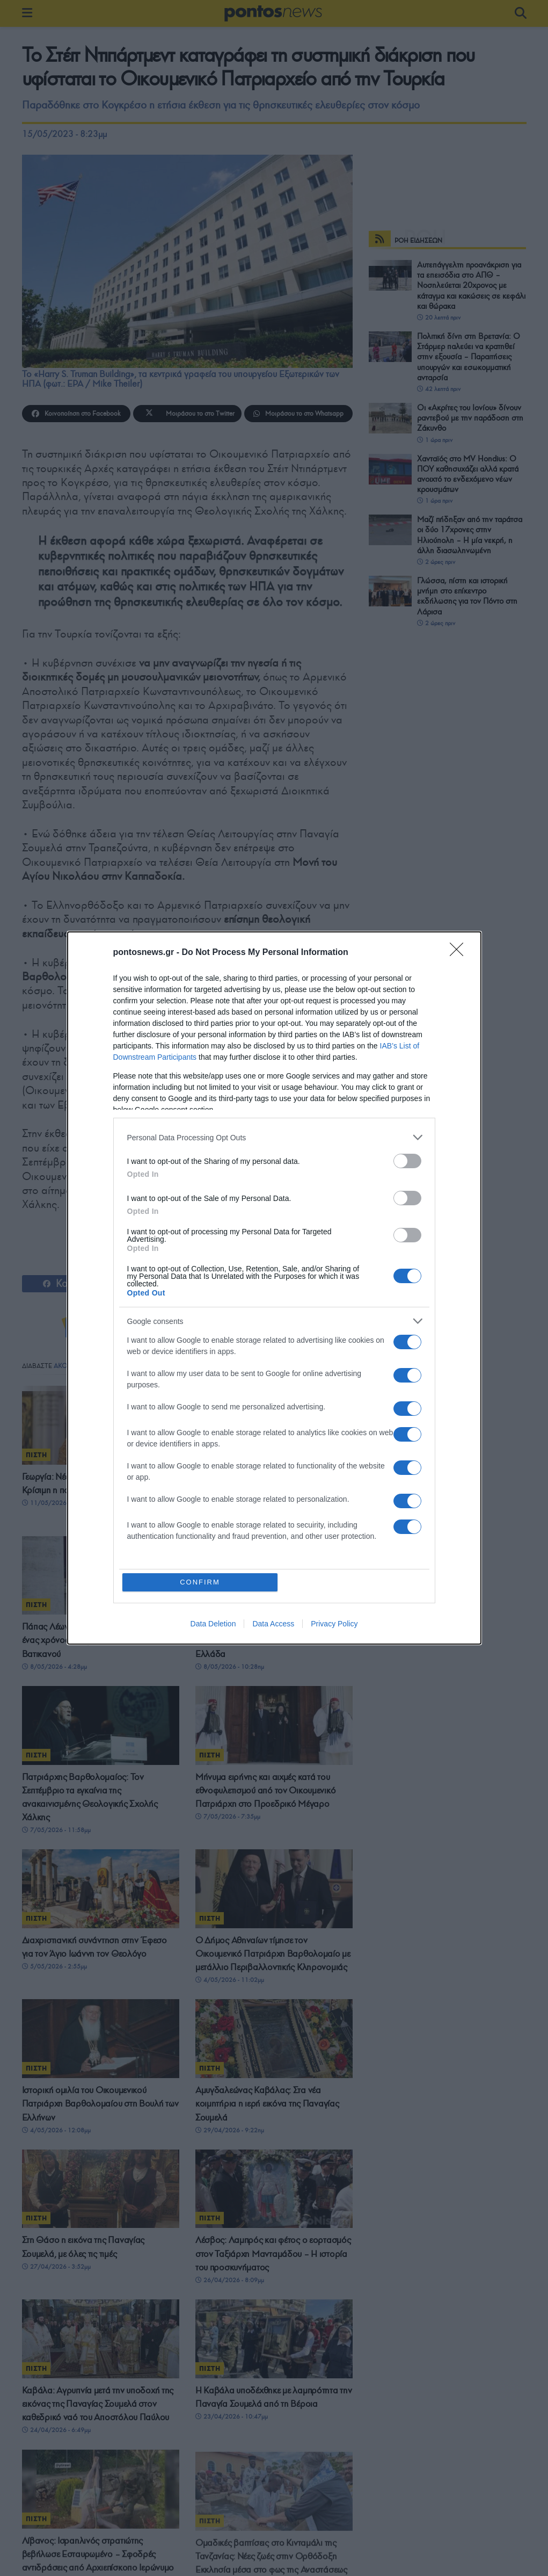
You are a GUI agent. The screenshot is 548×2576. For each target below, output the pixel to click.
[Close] (460, 953)
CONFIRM (200, 1582)
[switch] (407, 1161)
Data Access (273, 1623)
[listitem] (274, 1137)
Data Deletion (213, 1623)
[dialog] (274, 1288)
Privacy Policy (334, 1623)
